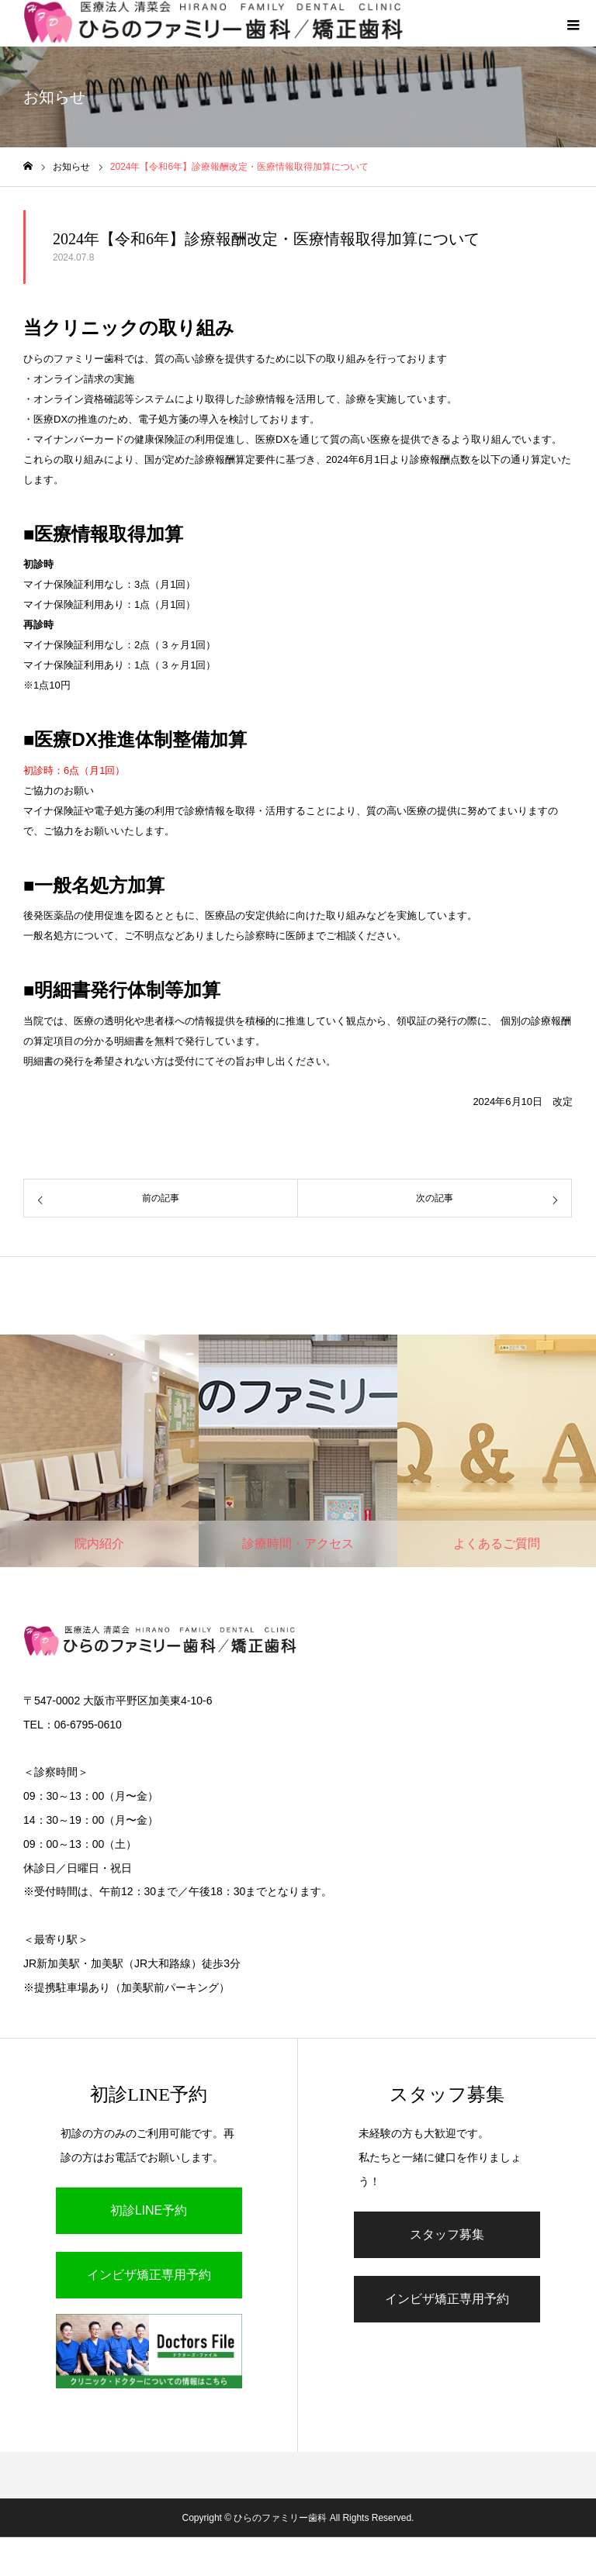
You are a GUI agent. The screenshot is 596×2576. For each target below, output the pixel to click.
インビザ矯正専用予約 (149, 2274)
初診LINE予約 (149, 2210)
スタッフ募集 (447, 2234)
